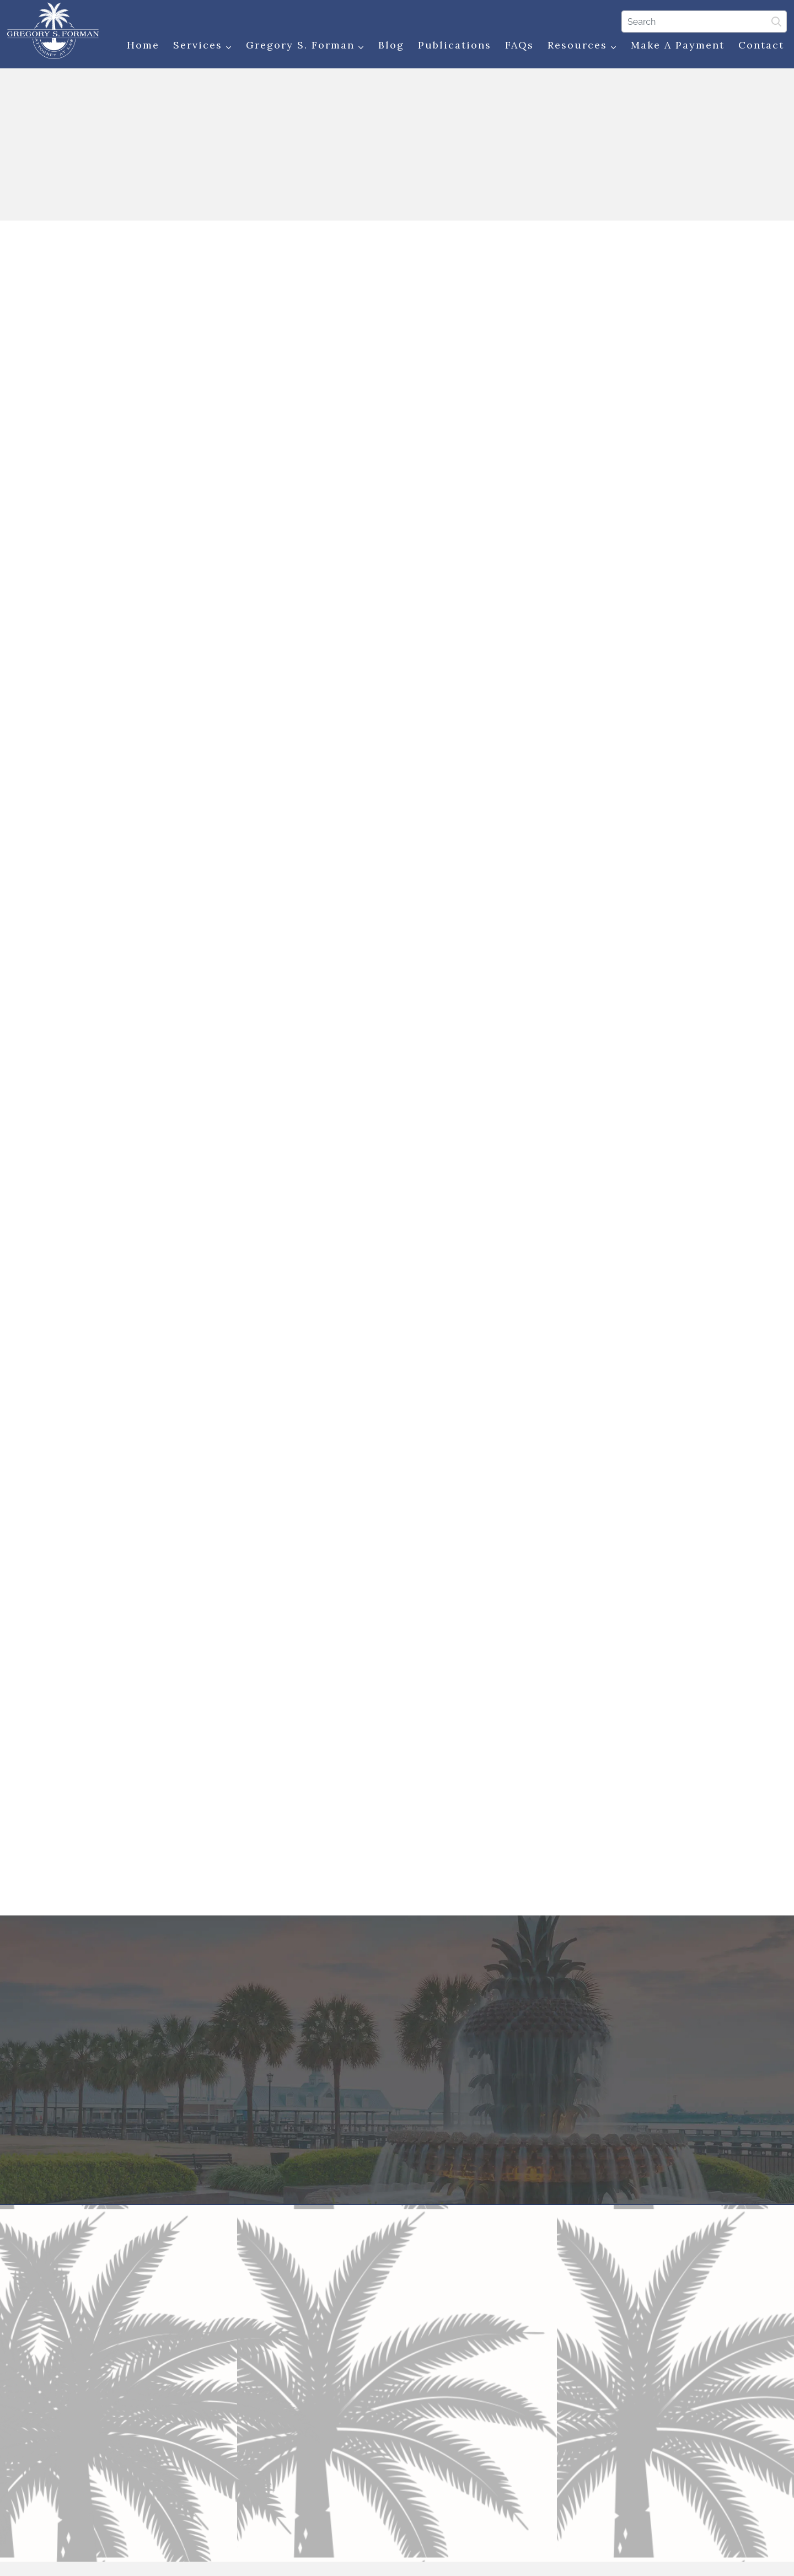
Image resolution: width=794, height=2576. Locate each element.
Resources (581, 46)
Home (142, 45)
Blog (390, 45)
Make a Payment (676, 45)
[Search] (703, 21)
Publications (453, 45)
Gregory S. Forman (304, 46)
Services (201, 46)
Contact (760, 45)
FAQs (518, 45)
